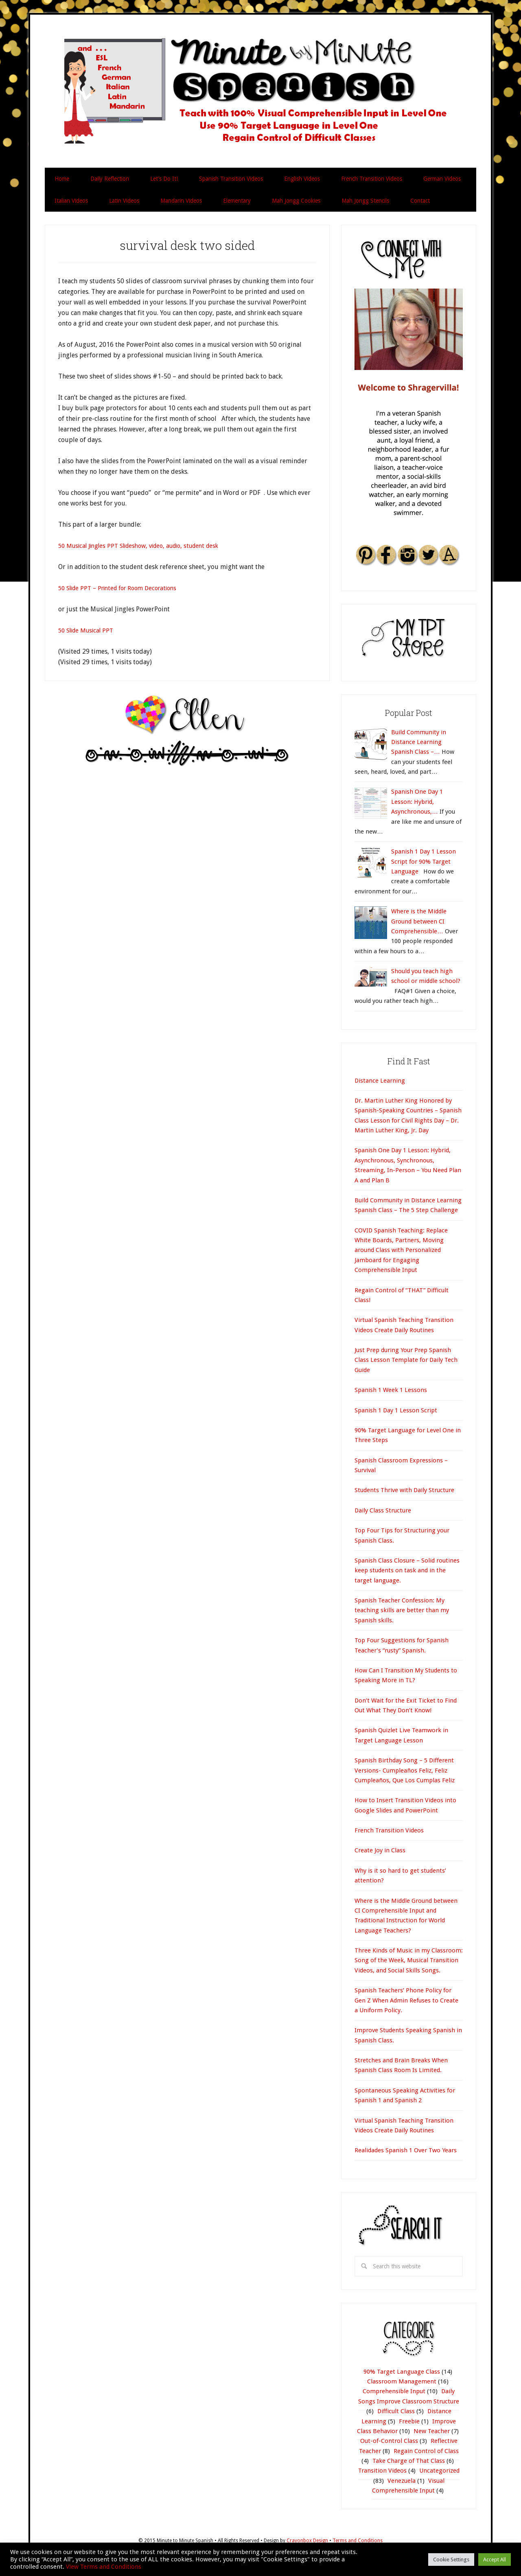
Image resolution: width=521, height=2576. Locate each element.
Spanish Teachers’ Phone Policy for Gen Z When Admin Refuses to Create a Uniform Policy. (406, 2000)
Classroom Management (401, 2381)
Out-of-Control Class (389, 2441)
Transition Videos (382, 2470)
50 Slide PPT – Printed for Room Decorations (123, 588)
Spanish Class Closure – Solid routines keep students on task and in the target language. (407, 1570)
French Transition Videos (389, 1830)
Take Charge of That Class (408, 2460)
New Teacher (432, 2431)
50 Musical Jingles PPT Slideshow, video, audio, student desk (147, 545)
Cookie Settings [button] (451, 2559)
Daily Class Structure (383, 1510)
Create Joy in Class (380, 1850)
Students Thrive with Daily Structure (404, 1490)
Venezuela (401, 2480)
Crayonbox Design (308, 2540)
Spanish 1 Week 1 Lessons (391, 1390)
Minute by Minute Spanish (260, 92)
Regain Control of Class (426, 2451)
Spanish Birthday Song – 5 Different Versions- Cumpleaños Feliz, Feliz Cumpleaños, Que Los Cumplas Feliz (405, 1770)
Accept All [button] (494, 2559)
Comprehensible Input (394, 2391)
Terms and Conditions (358, 2540)
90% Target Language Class (401, 2371)
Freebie (409, 2421)
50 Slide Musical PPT (88, 630)
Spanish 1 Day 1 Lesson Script (396, 1410)
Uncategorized (439, 2470)
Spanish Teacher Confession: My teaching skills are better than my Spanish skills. (402, 1610)
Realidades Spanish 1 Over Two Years (406, 2150)
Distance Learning (380, 1080)
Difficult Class (396, 2411)
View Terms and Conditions (103, 2566)
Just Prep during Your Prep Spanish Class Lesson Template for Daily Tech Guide (406, 1360)
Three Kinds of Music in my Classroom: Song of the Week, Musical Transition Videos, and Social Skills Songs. (409, 1960)
